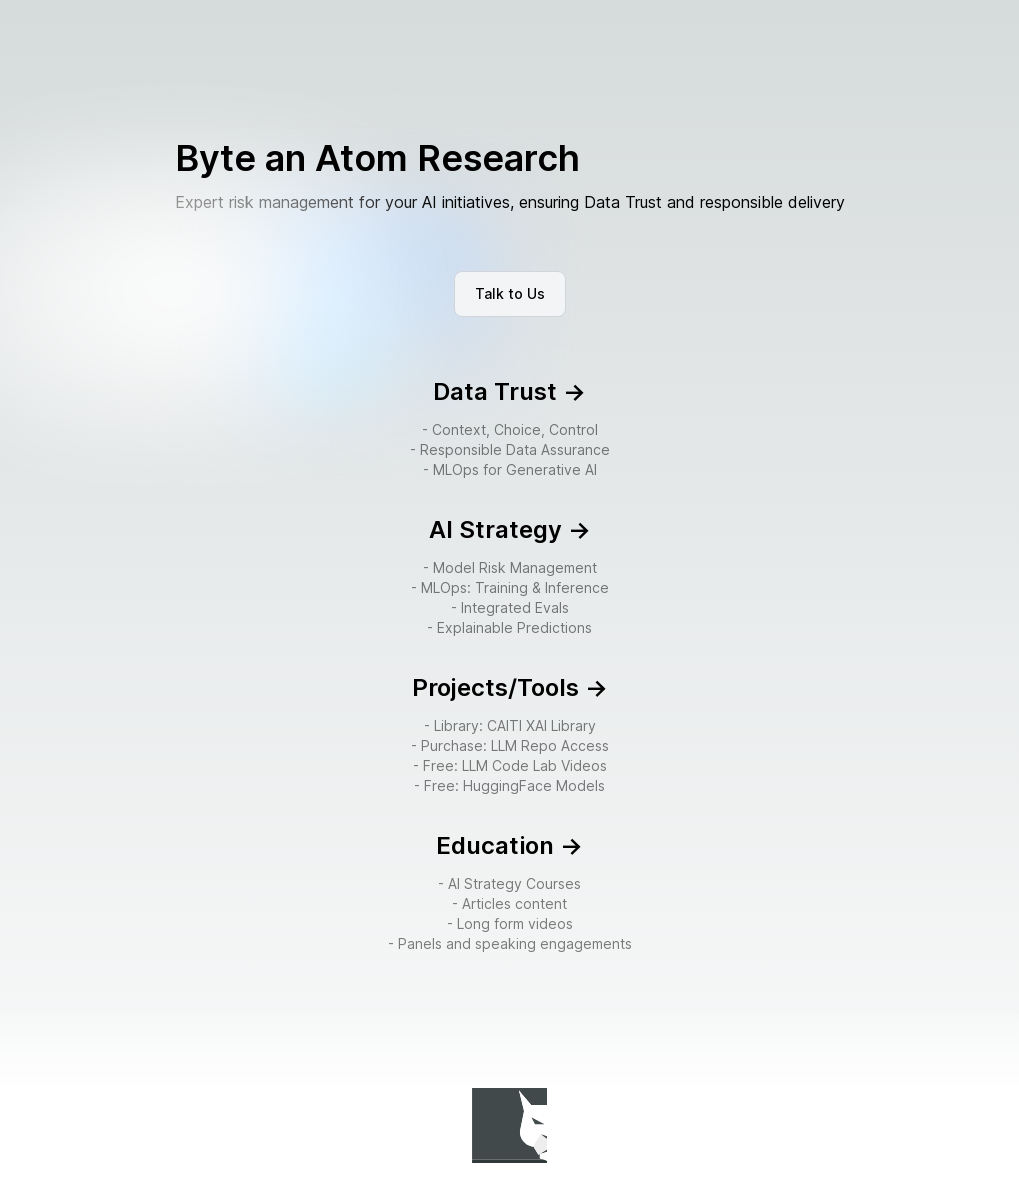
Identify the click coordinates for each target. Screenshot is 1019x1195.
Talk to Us (510, 293)
